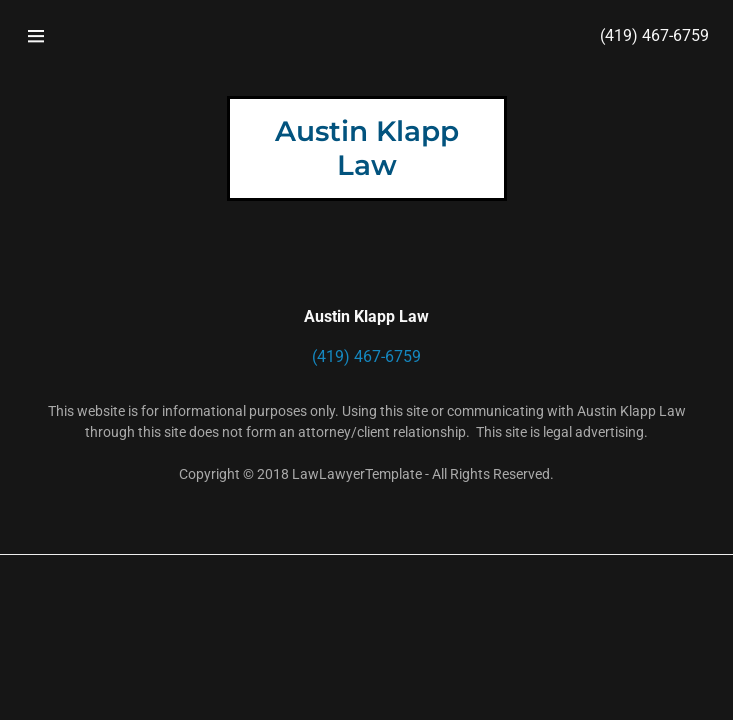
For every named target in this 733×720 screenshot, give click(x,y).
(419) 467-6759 (654, 35)
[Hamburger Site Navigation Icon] (36, 36)
